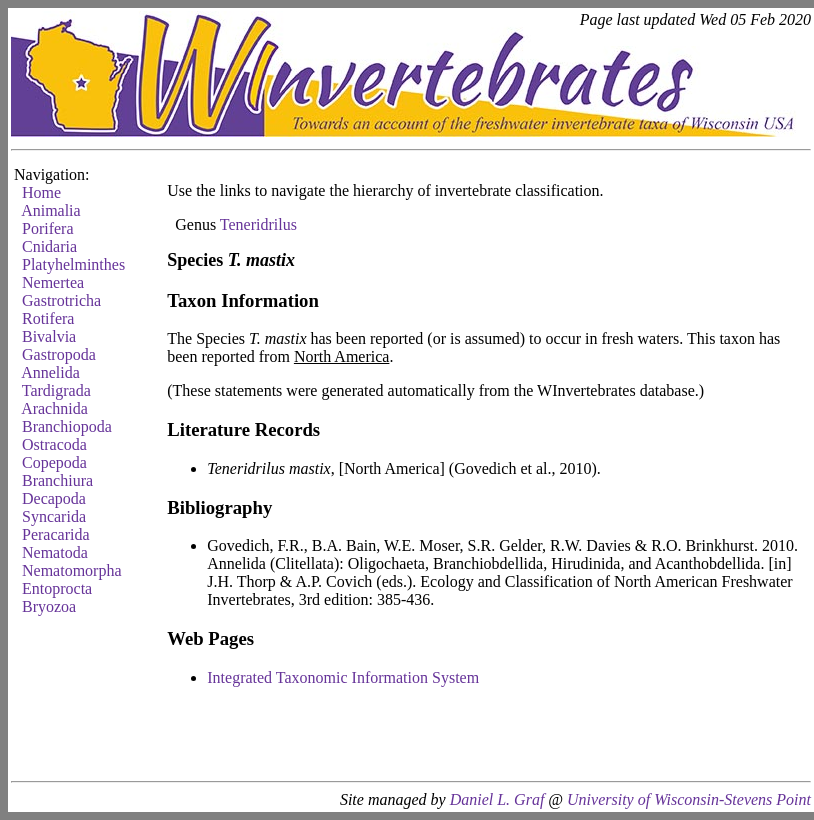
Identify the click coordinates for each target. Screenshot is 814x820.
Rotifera (48, 318)
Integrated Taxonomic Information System (343, 677)
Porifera (48, 228)
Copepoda (54, 462)
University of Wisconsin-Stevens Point (689, 799)
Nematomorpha (72, 570)
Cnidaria (49, 246)
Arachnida (54, 408)
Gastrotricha (61, 300)
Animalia (51, 210)
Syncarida (54, 516)
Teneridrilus (258, 224)
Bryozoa (49, 606)
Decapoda (54, 498)
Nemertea (53, 282)
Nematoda (55, 552)
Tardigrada (56, 390)
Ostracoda (54, 444)
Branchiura (57, 480)
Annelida (50, 372)
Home (41, 192)
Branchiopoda (67, 426)
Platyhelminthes (73, 264)
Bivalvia (49, 336)
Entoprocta (57, 588)
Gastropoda (59, 354)
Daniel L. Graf (497, 799)
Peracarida (56, 534)
